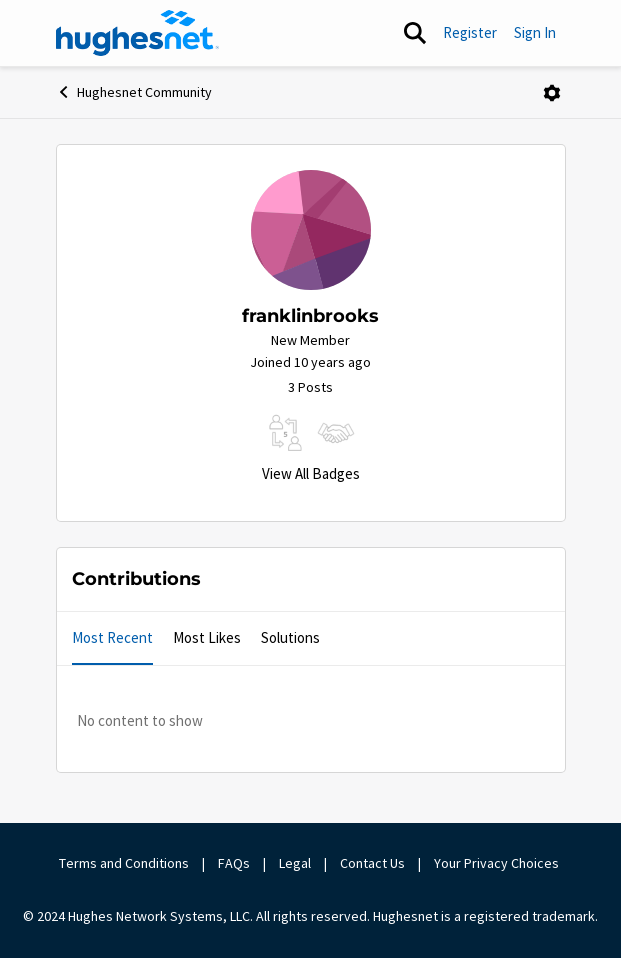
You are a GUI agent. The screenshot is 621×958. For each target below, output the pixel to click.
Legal (295, 863)
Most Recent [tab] (112, 637)
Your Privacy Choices (498, 863)
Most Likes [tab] (207, 637)
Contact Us (372, 863)
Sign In (535, 32)
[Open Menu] (552, 93)
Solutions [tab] (290, 637)
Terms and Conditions (124, 863)
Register (470, 32)
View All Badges (311, 473)
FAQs (234, 863)
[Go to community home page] (138, 33)
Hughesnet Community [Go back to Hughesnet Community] (134, 92)
